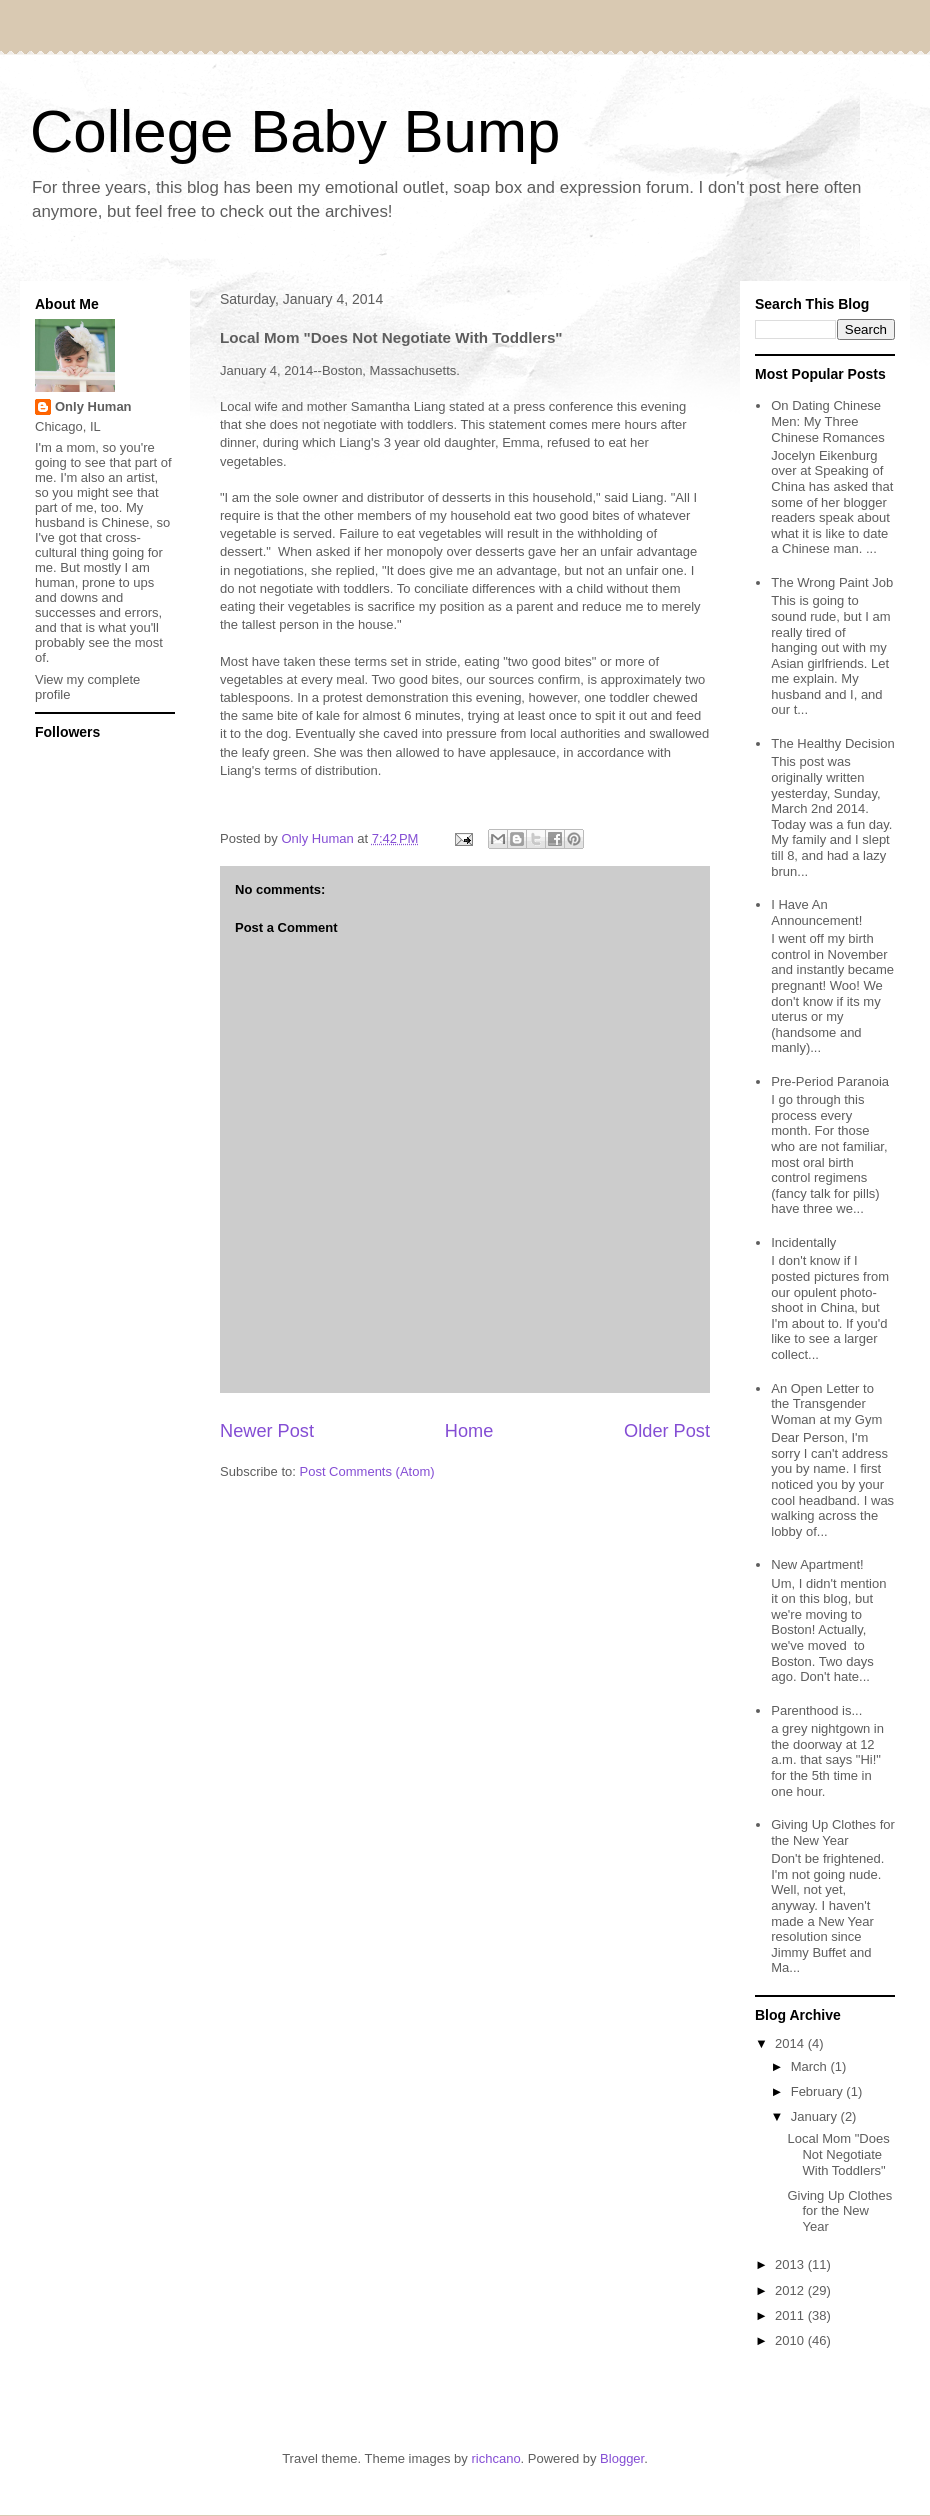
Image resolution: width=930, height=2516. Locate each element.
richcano (495, 2458)
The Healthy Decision (833, 743)
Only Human (93, 406)
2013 (791, 2264)
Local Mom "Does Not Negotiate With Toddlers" (838, 2154)
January (816, 2116)
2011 (791, 2315)
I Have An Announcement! (816, 912)
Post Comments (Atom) (367, 1471)
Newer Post (267, 1431)
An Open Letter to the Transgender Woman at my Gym (826, 1404)
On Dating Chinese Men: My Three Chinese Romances (827, 421)
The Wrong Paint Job (832, 582)
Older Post (667, 1431)
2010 (791, 2340)
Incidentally (803, 1242)
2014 (791, 2043)
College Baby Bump (295, 131)
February (819, 2091)
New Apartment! (817, 1564)
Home (469, 1431)
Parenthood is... (816, 1710)
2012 (791, 2290)
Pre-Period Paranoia (830, 1081)
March (811, 2066)
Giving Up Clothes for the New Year (833, 1832)
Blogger (622, 2458)
